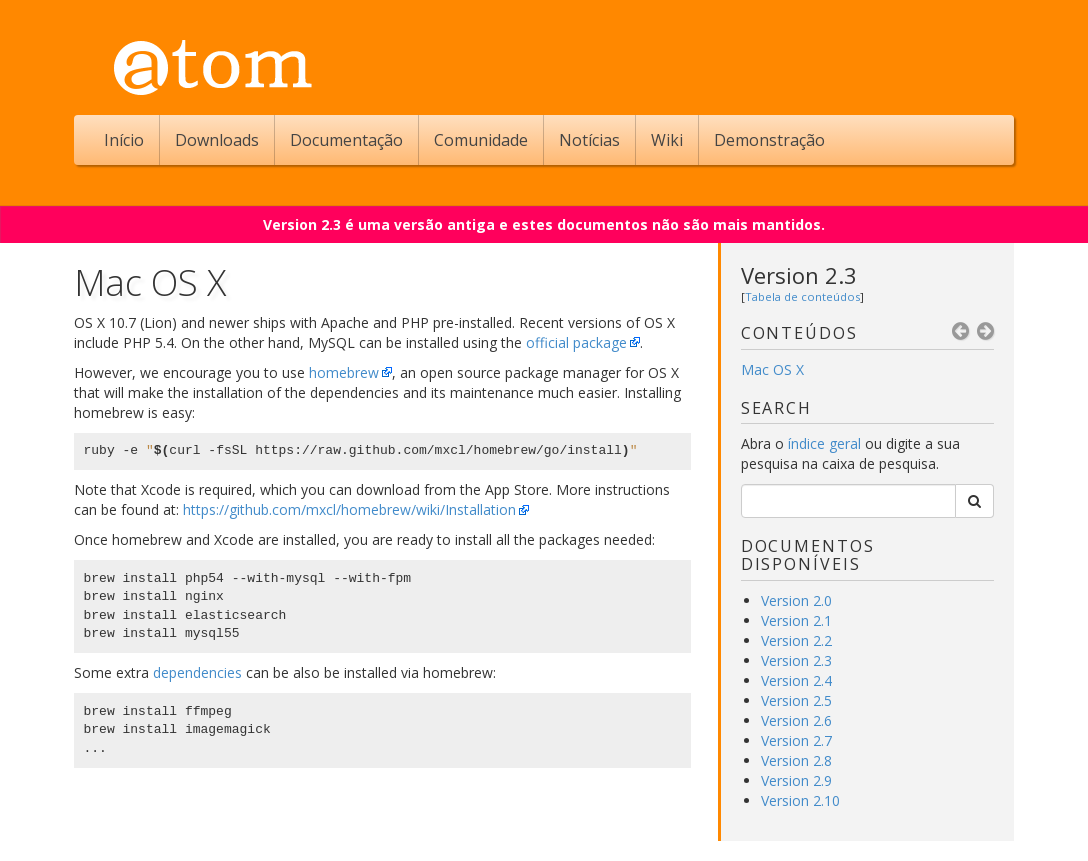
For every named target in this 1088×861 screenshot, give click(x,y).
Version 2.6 (796, 720)
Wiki (667, 140)
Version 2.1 (796, 620)
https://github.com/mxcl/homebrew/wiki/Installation (349, 509)
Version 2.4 (796, 680)
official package (576, 342)
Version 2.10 (800, 800)
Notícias (589, 140)
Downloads (217, 140)
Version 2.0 (796, 600)
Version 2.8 (796, 760)
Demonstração (769, 140)
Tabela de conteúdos (802, 296)
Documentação (346, 140)
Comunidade (481, 140)
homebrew (344, 372)
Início (124, 140)
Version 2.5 (796, 700)
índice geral (824, 443)
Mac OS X (772, 369)
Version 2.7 (796, 740)
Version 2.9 (796, 780)
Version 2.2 (796, 640)
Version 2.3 (799, 275)
